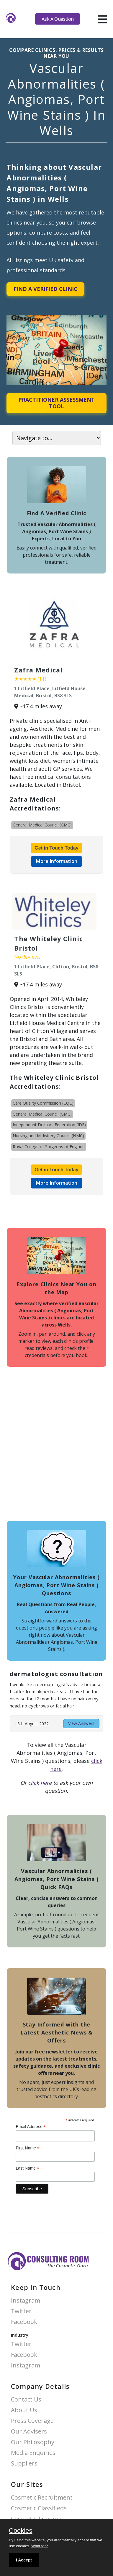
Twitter (21, 2311)
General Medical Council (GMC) (42, 825)
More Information (56, 861)
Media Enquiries (33, 2453)
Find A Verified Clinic (45, 288)
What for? (39, 2546)
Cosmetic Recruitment (42, 2497)
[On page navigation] (56, 438)
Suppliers (24, 2463)
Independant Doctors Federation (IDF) (49, 1124)
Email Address (31, 2127)
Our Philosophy (32, 2442)
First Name (28, 2148)
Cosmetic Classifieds (39, 2508)
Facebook (24, 2322)
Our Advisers (29, 2431)
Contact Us (26, 2399)
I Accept (24, 2560)
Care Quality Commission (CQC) (43, 1103)
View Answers (81, 1723)
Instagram (25, 2300)
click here (40, 1782)
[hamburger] (102, 19)
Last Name (27, 2168)
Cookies (20, 2531)
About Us (24, 2410)
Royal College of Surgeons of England (49, 1146)
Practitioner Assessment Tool (56, 403)
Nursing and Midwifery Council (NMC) (48, 1135)
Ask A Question (57, 19)
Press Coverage (32, 2421)
